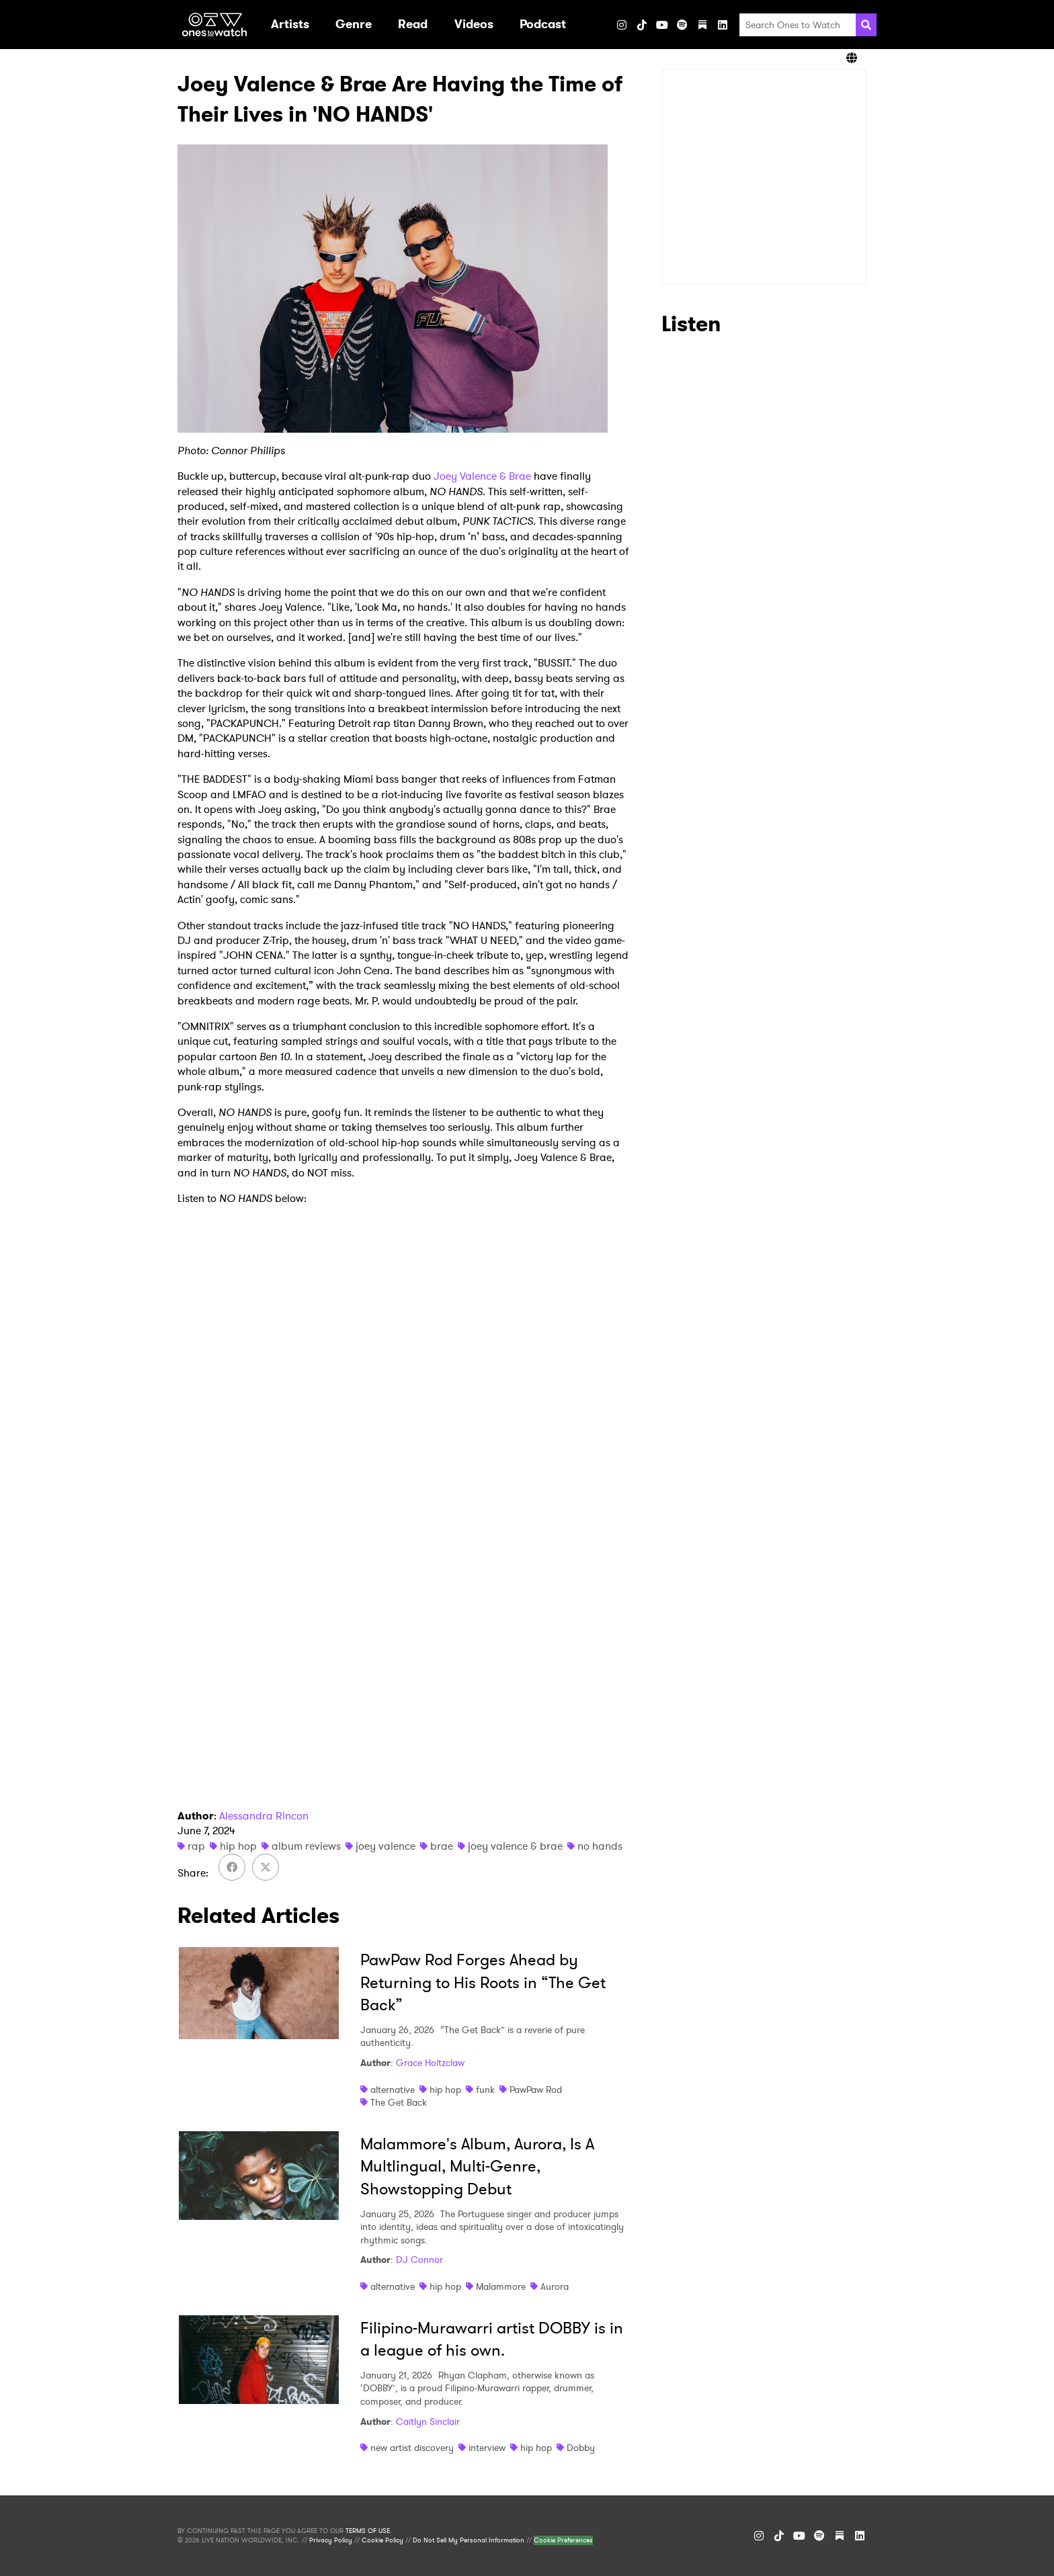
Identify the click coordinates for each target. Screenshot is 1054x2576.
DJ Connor (419, 2259)
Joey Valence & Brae (482, 476)
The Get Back (398, 2102)
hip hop (238, 1846)
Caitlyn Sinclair (428, 2421)
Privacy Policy (330, 2540)
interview (487, 2447)
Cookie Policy (382, 2540)
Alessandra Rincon (264, 1815)
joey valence (385, 1846)
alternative (392, 2089)
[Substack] (702, 25)
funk (485, 2089)
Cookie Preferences (563, 2540)
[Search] (866, 24)
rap (196, 1846)
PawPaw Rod (536, 2089)
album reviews (306, 1846)
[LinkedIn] (723, 25)
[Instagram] (622, 25)
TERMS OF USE (368, 2531)
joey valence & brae (515, 1846)
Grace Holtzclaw (430, 2062)
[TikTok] (642, 25)
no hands (599, 1846)
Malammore (501, 2286)
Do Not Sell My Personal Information (468, 2540)
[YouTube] (662, 25)
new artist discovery (412, 2447)
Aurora (554, 2286)
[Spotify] (682, 25)
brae (441, 1846)
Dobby (581, 2447)
